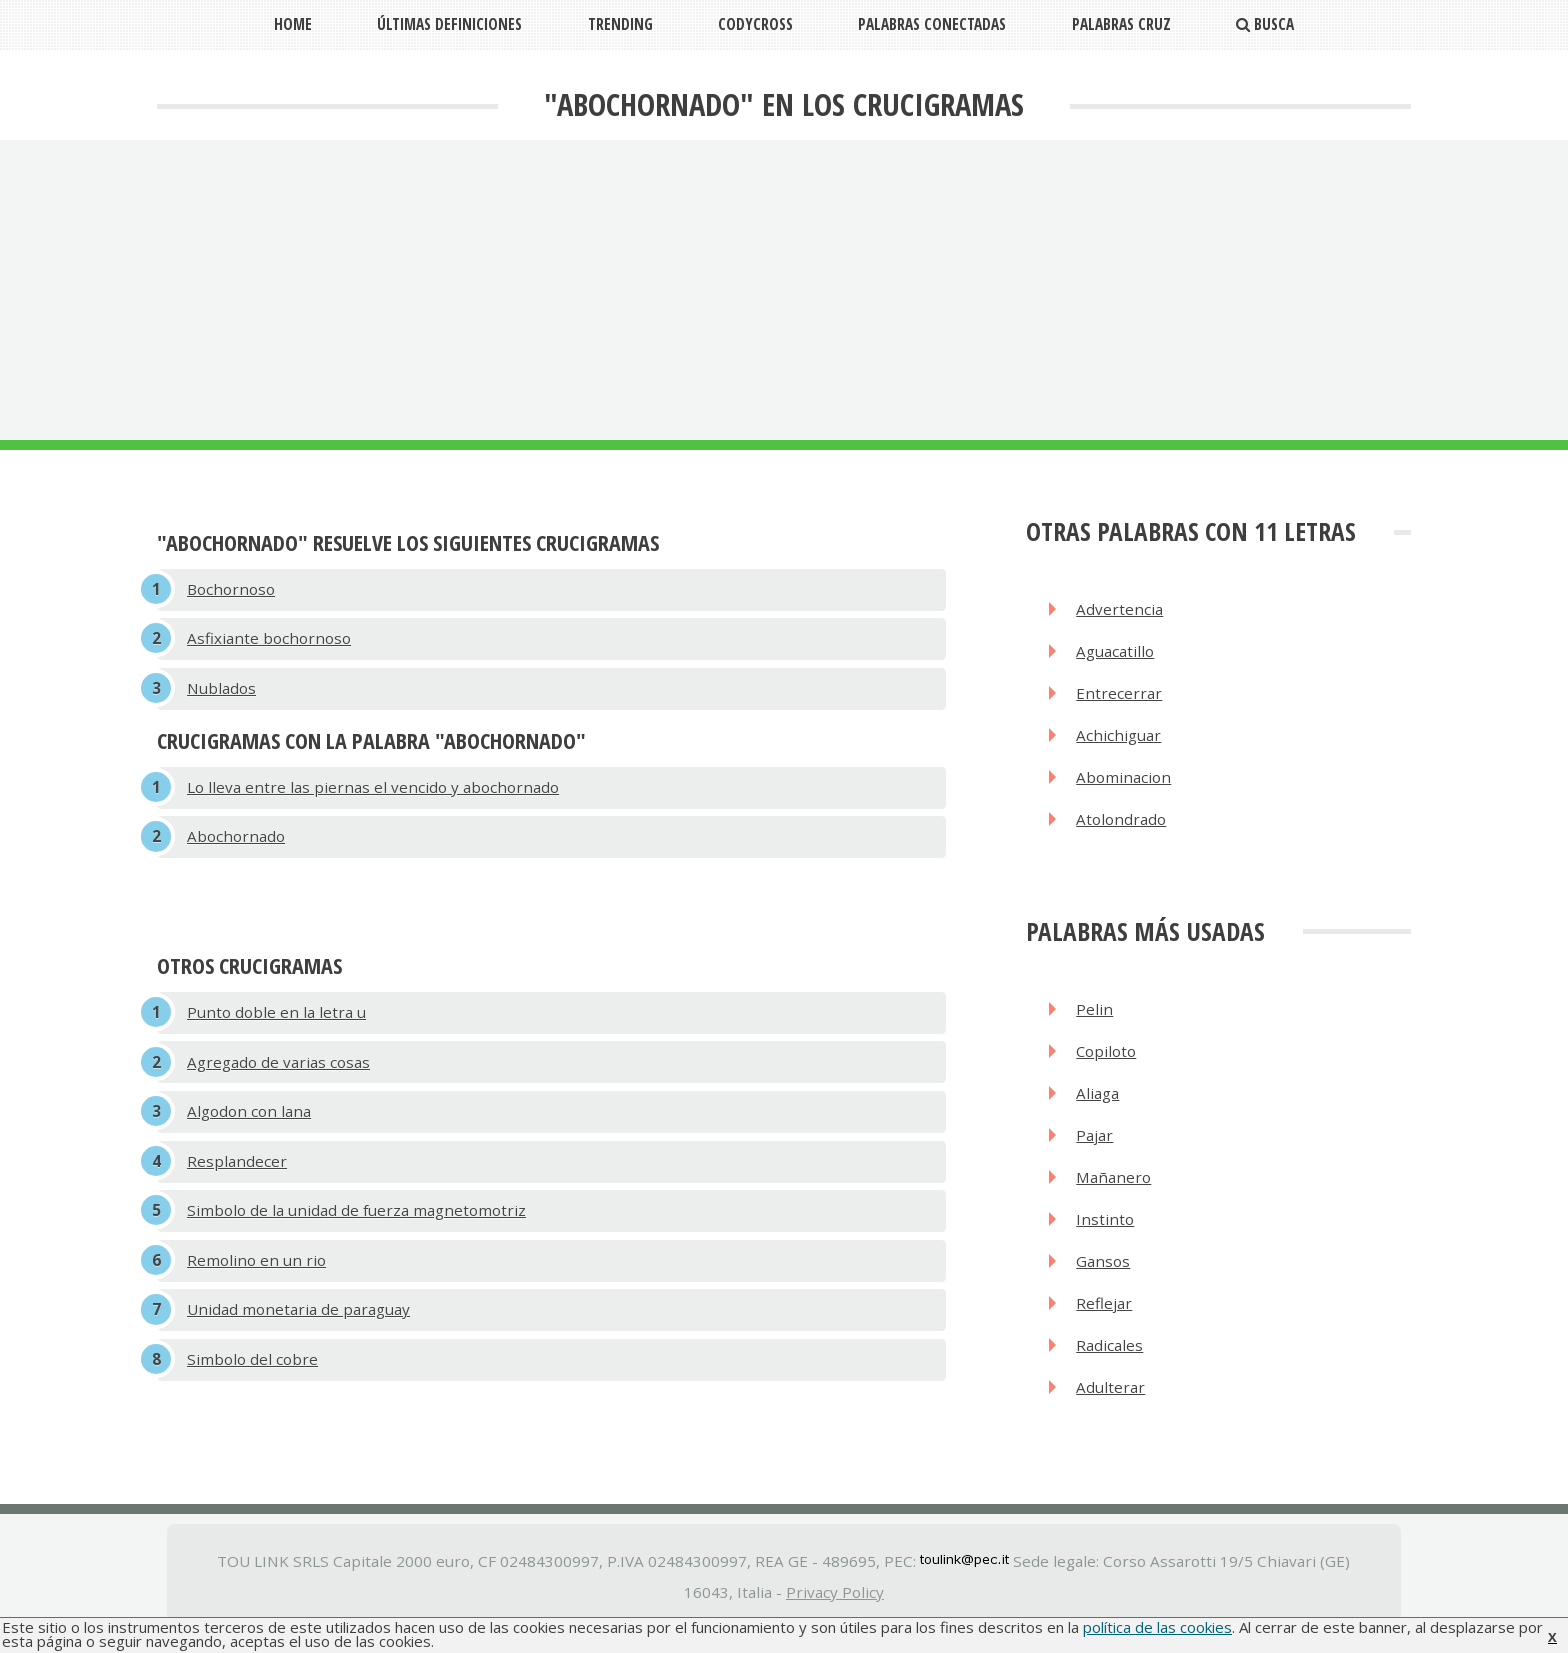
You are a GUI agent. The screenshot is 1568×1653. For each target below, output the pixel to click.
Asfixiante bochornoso (269, 640)
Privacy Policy (835, 1606)
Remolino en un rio (256, 1271)
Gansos (1104, 1272)
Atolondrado (1122, 825)
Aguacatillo (1116, 653)
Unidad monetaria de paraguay (298, 1321)
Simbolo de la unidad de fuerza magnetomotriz (356, 1220)
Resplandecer (237, 1170)
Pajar (1095, 1144)
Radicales (1110, 1358)
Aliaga (1098, 1101)
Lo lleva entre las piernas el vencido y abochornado (373, 791)
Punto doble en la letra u (276, 1018)
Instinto (1106, 1230)
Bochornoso (231, 590)
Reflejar (1105, 1315)
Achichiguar (1119, 739)
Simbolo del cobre (252, 1372)
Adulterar (1111, 1401)
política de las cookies (1157, 1627)
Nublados (221, 691)
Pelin (1095, 1015)
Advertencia (1120, 610)
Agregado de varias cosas (278, 1068)
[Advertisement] (784, 290)
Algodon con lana (249, 1119)
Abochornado (236, 841)
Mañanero (1115, 1187)
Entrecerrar (1120, 696)
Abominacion (1124, 782)
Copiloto (1107, 1058)
